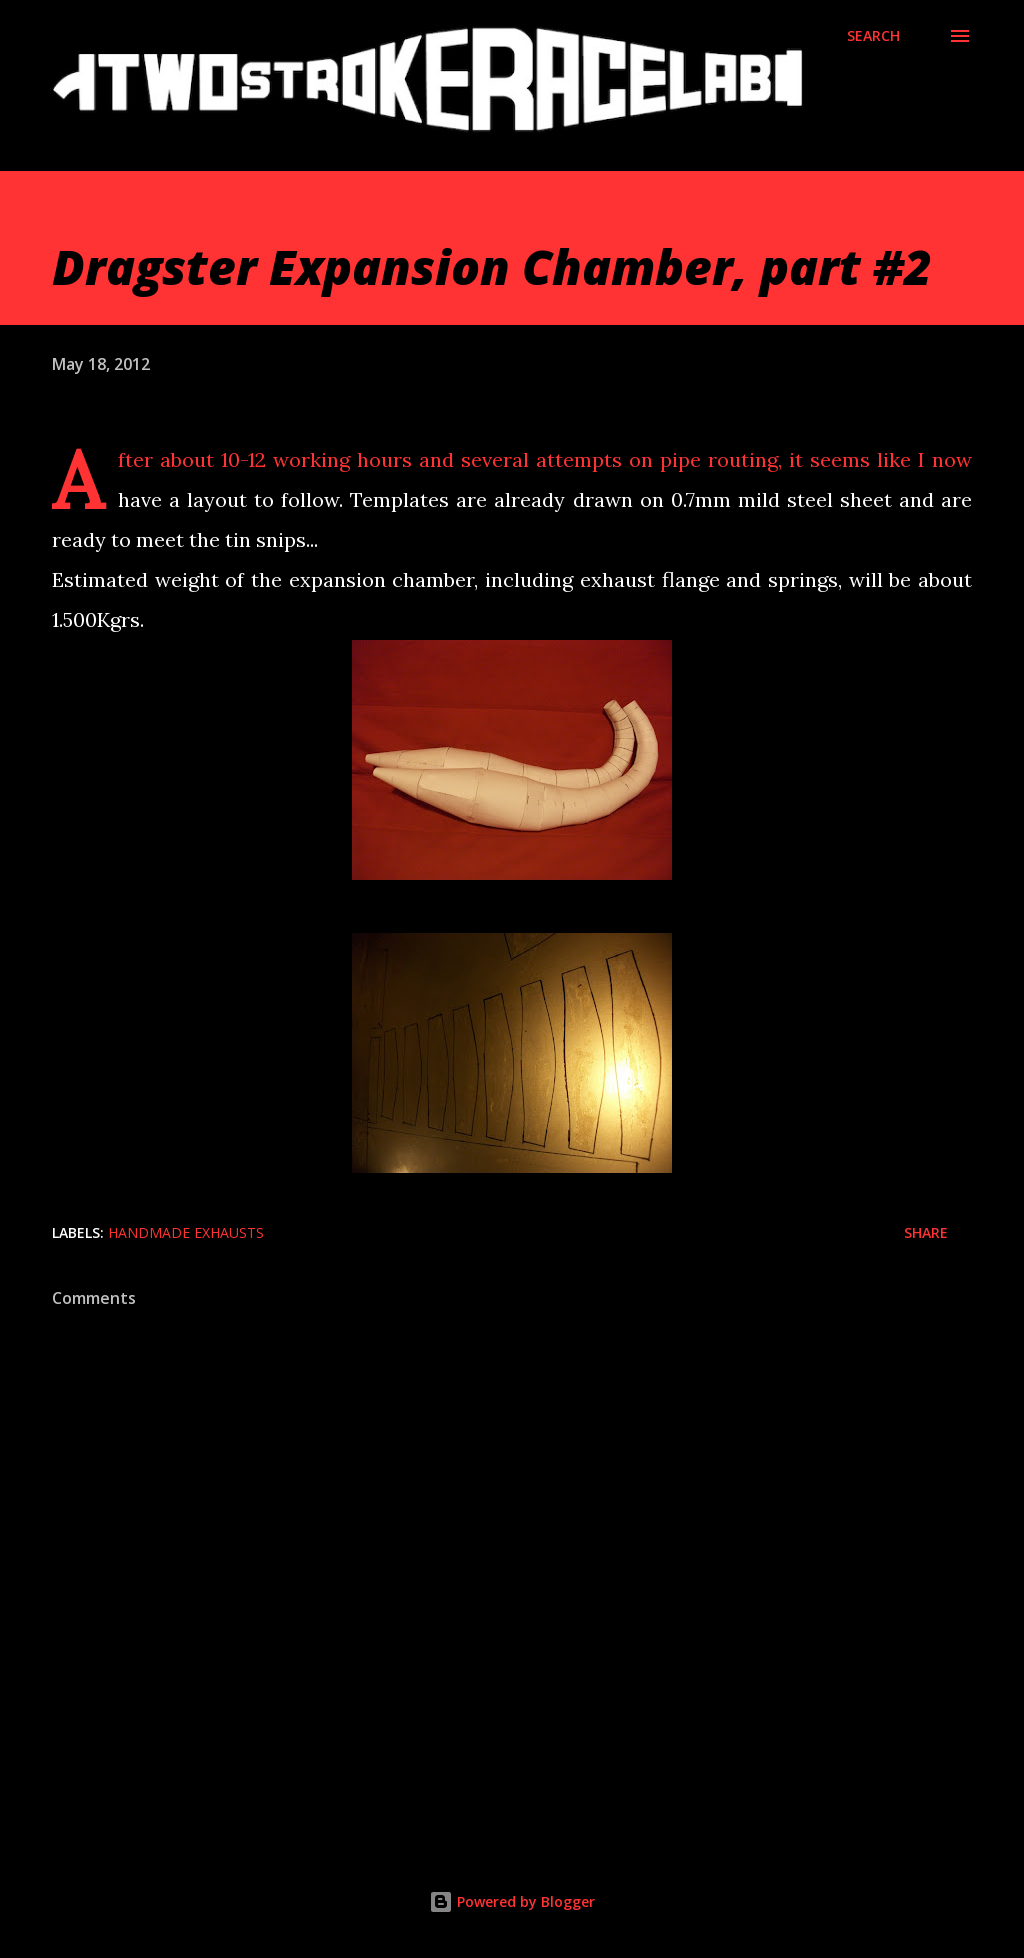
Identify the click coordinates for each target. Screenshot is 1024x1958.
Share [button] (926, 1232)
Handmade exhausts (186, 1232)
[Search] (873, 36)
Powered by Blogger (512, 1901)
